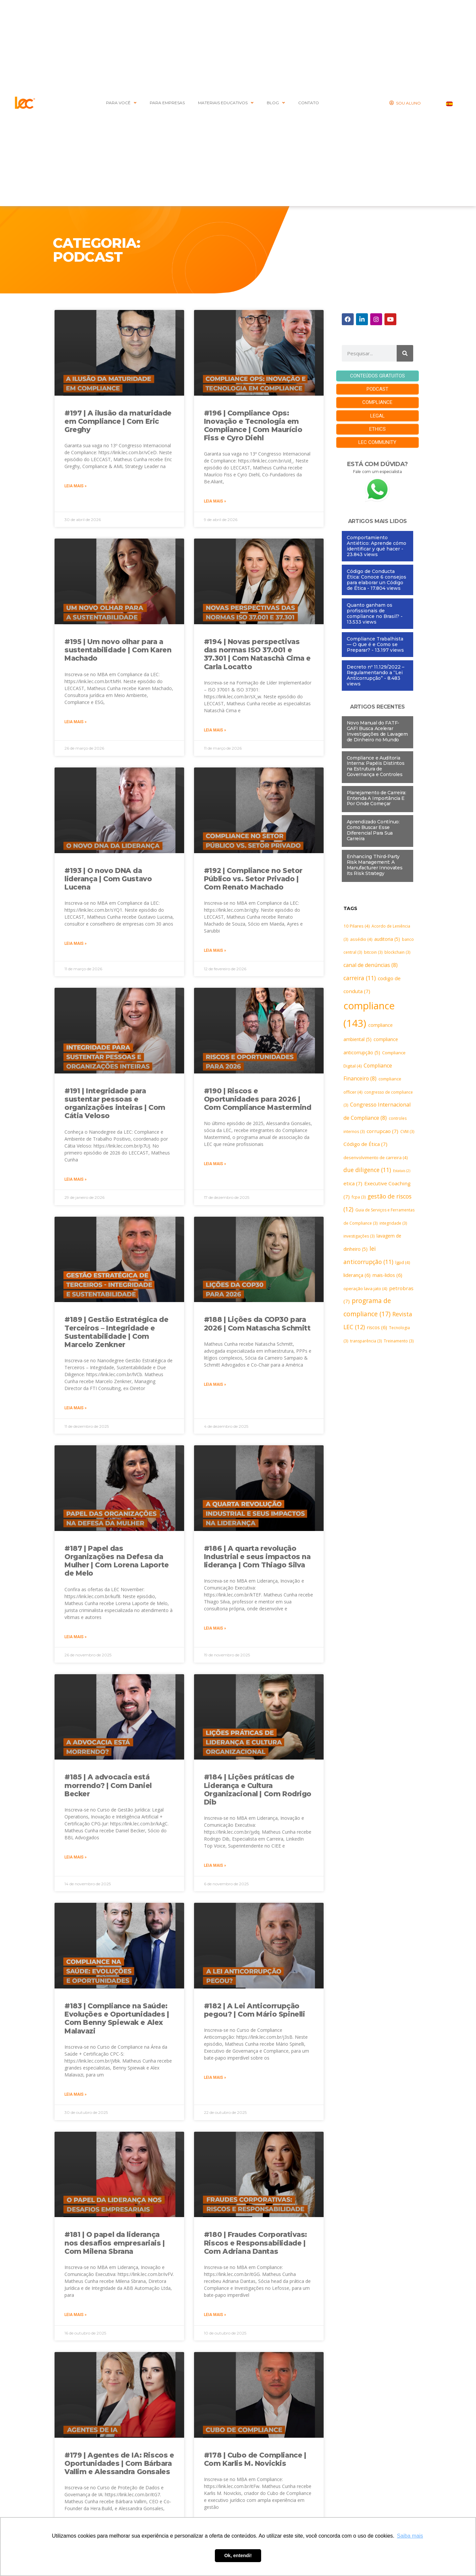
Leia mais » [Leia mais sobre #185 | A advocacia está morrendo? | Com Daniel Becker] (75, 1857)
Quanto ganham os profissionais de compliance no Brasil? (373, 610)
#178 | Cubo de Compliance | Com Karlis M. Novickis (255, 2459)
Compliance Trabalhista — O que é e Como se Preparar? (375, 644)
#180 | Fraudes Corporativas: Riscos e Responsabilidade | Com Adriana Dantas (255, 2242)
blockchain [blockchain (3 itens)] (397, 952)
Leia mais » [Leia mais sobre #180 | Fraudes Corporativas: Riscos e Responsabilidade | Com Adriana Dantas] (215, 2314)
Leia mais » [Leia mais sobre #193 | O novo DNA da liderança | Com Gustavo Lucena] (75, 943)
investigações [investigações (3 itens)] (359, 1236)
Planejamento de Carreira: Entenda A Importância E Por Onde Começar (376, 798)
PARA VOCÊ (121, 103)
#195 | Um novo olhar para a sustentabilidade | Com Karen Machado (117, 649)
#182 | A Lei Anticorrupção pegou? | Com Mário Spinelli (254, 2010)
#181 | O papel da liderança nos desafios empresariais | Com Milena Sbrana (114, 2242)
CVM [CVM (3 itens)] (407, 1131)
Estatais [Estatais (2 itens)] (401, 1170)
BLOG (276, 103)
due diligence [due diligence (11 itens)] (367, 1169)
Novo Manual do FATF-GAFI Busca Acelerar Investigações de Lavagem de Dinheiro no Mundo (377, 731)
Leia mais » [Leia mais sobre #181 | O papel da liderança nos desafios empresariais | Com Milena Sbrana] (75, 2314)
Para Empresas (167, 102)
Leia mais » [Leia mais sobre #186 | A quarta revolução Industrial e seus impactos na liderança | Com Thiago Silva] (215, 1628)
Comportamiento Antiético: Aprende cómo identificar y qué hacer (376, 542)
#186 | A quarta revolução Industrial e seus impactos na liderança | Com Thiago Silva (257, 1556)
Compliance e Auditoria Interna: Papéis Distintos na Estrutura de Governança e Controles (376, 765)
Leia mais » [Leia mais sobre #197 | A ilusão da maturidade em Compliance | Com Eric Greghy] (75, 486)
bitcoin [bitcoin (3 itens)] (373, 952)
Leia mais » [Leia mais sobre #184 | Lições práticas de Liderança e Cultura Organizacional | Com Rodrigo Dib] (215, 1865)
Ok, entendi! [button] (238, 2555)
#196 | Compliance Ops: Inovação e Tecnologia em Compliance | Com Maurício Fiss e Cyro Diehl (253, 425)
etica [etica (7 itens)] (352, 1183)
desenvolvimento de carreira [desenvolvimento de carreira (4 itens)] (375, 1157)
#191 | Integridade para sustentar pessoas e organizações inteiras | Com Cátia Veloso (114, 1103)
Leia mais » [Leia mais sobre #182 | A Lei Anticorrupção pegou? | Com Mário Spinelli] (215, 2077)
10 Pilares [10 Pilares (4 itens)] (356, 926)
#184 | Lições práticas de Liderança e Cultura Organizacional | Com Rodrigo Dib (257, 1789)
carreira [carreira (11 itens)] (359, 977)
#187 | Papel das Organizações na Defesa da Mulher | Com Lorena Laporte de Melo (116, 1561)
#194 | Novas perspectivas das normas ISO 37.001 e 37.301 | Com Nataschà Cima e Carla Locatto (257, 654)
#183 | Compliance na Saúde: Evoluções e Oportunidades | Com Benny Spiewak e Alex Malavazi (116, 2018)
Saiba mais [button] (410, 2536)
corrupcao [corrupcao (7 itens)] (382, 1130)
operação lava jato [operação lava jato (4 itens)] (365, 1288)
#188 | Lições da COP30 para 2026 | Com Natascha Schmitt (257, 1323)
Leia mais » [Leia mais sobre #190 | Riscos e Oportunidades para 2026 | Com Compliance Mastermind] (215, 1163)
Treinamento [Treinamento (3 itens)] (399, 1340)
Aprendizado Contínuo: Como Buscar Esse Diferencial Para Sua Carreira (373, 829)
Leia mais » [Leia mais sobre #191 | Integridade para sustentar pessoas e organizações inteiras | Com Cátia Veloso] (75, 1179)
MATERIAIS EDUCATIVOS (226, 103)
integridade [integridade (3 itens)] (393, 1223)
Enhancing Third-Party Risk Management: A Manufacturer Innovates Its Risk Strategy (375, 864)
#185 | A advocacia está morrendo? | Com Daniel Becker (108, 1785)
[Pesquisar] (405, 353)
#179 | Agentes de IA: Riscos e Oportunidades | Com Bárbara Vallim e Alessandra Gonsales (119, 2463)
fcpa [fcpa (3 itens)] (359, 1196)
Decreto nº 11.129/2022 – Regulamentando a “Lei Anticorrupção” (375, 672)
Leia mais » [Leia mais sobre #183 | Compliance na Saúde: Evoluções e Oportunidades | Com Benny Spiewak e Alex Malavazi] (75, 2094)
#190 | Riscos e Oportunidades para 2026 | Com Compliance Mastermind (257, 1099)
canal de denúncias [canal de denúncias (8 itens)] (370, 964)
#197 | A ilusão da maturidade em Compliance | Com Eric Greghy (118, 421)
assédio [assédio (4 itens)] (361, 939)
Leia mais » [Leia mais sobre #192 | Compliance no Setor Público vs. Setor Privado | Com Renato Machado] (215, 950)
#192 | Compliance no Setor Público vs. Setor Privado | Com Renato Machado (253, 878)
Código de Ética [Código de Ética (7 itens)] (365, 1143)
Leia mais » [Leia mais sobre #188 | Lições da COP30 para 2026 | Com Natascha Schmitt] (215, 1384)
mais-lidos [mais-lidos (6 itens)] (387, 1274)
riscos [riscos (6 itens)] (377, 1327)
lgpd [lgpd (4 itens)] (402, 1262)
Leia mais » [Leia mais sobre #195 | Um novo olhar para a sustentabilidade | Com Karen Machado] (75, 722)
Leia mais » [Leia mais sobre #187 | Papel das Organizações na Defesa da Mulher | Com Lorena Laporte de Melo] (75, 1637)
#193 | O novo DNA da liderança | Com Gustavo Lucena (108, 878)
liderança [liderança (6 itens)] (357, 1274)
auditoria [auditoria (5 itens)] (387, 939)
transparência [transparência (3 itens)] (366, 1340)
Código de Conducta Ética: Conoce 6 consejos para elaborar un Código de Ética (376, 579)
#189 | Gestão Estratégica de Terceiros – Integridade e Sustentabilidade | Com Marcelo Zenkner (116, 1332)
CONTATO (308, 102)
